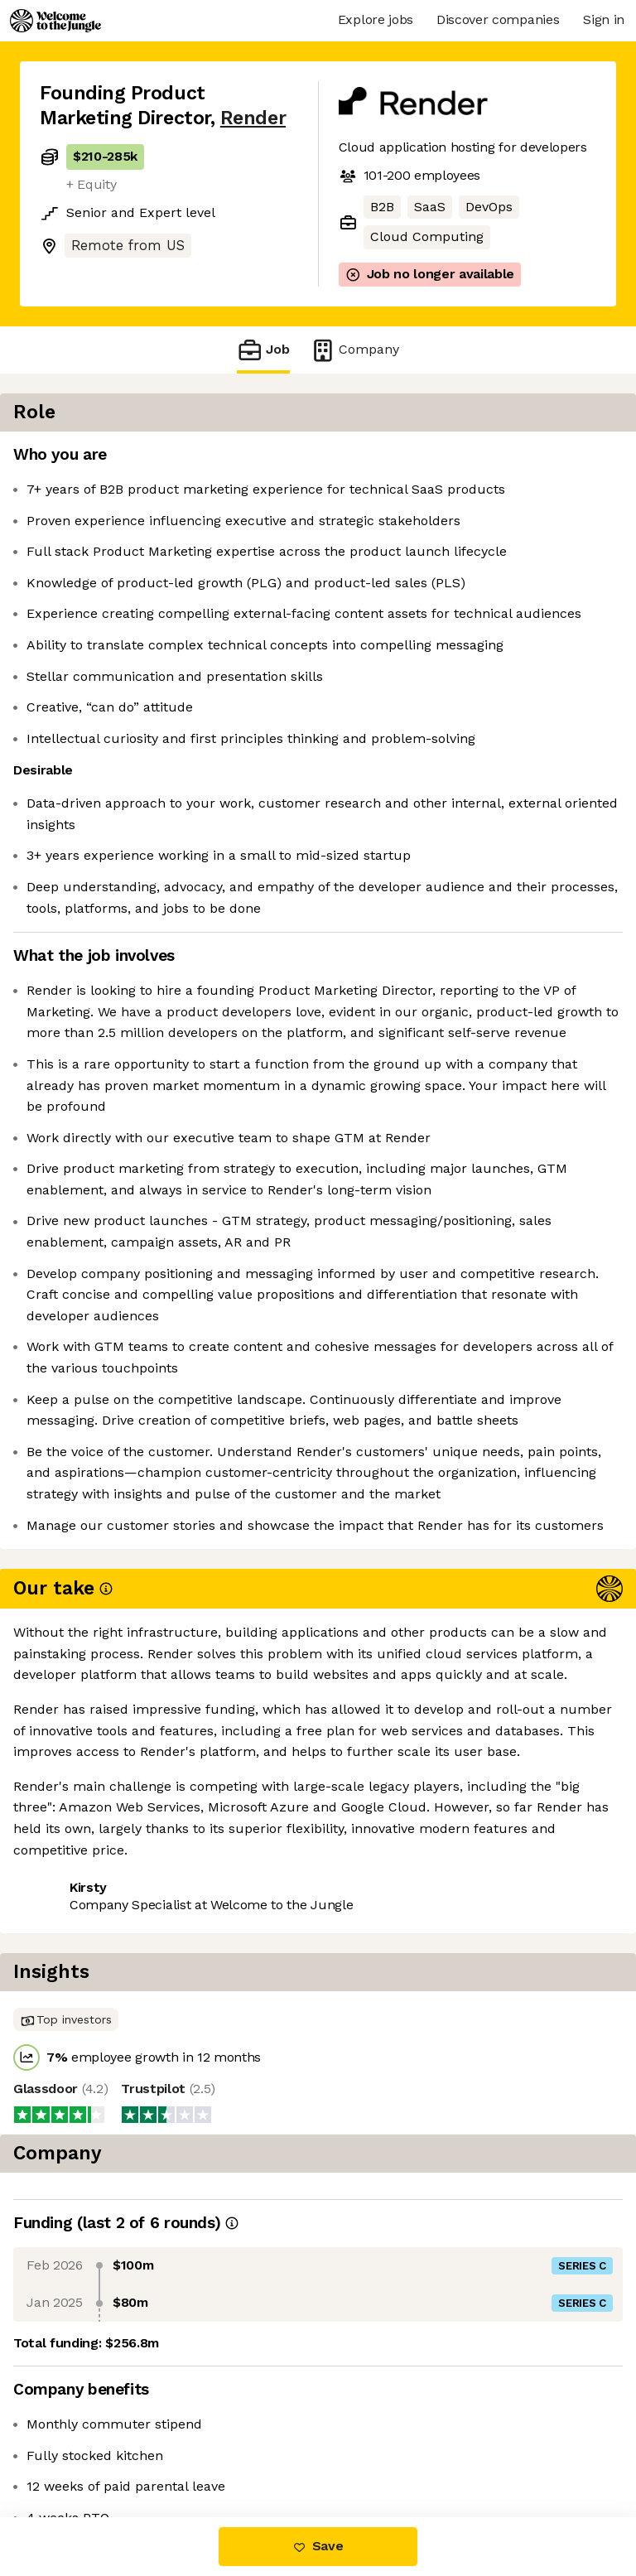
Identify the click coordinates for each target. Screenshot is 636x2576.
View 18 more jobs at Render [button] (130, 2447)
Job (263, 350)
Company (354, 350)
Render (253, 118)
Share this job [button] (85, 2416)
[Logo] (55, 20)
